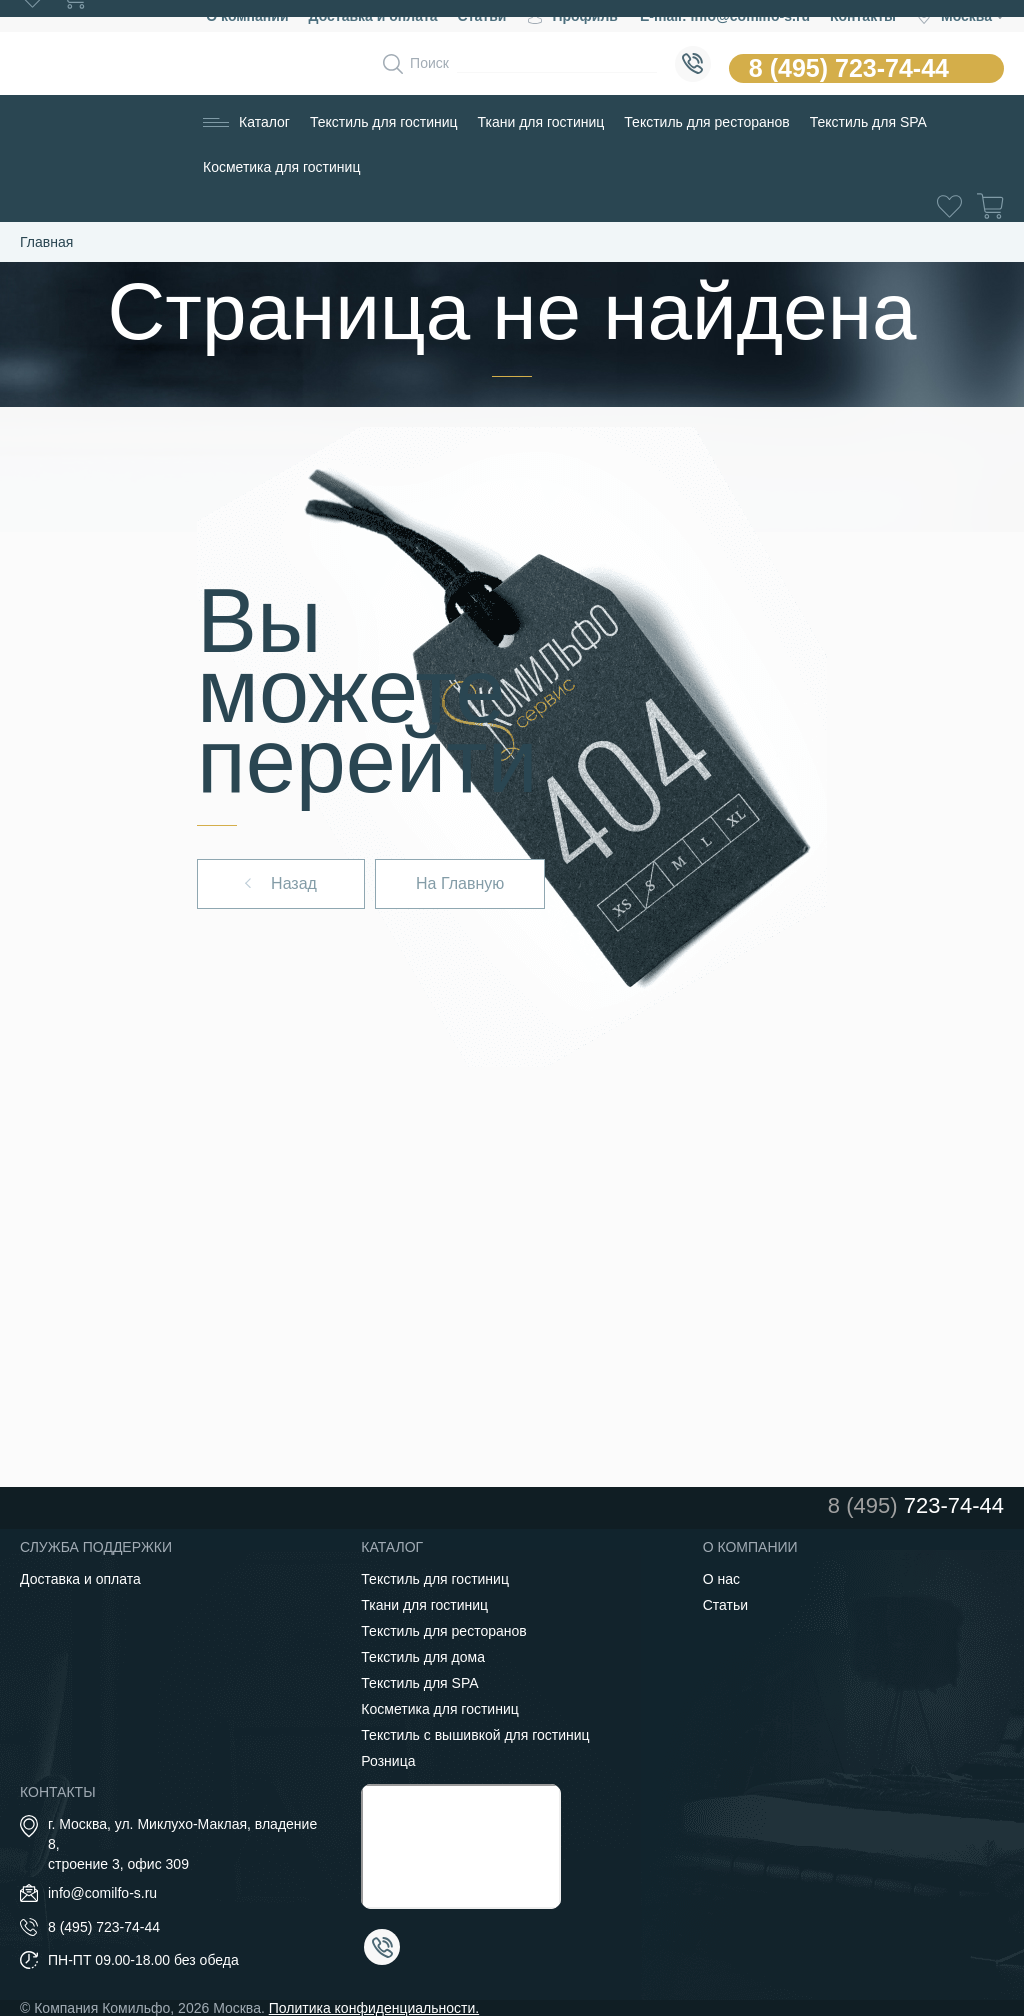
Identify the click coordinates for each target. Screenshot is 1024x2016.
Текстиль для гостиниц (384, 122)
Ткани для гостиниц (541, 122)
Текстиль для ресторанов (706, 122)
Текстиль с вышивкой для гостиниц (475, 1735)
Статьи (725, 1605)
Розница (388, 1761)
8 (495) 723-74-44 (849, 68)
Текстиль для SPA (868, 122)
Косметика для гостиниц (281, 167)
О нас (721, 1579)
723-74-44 (916, 1506)
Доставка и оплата (80, 1579)
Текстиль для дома (423, 1657)
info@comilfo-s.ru (102, 1893)
